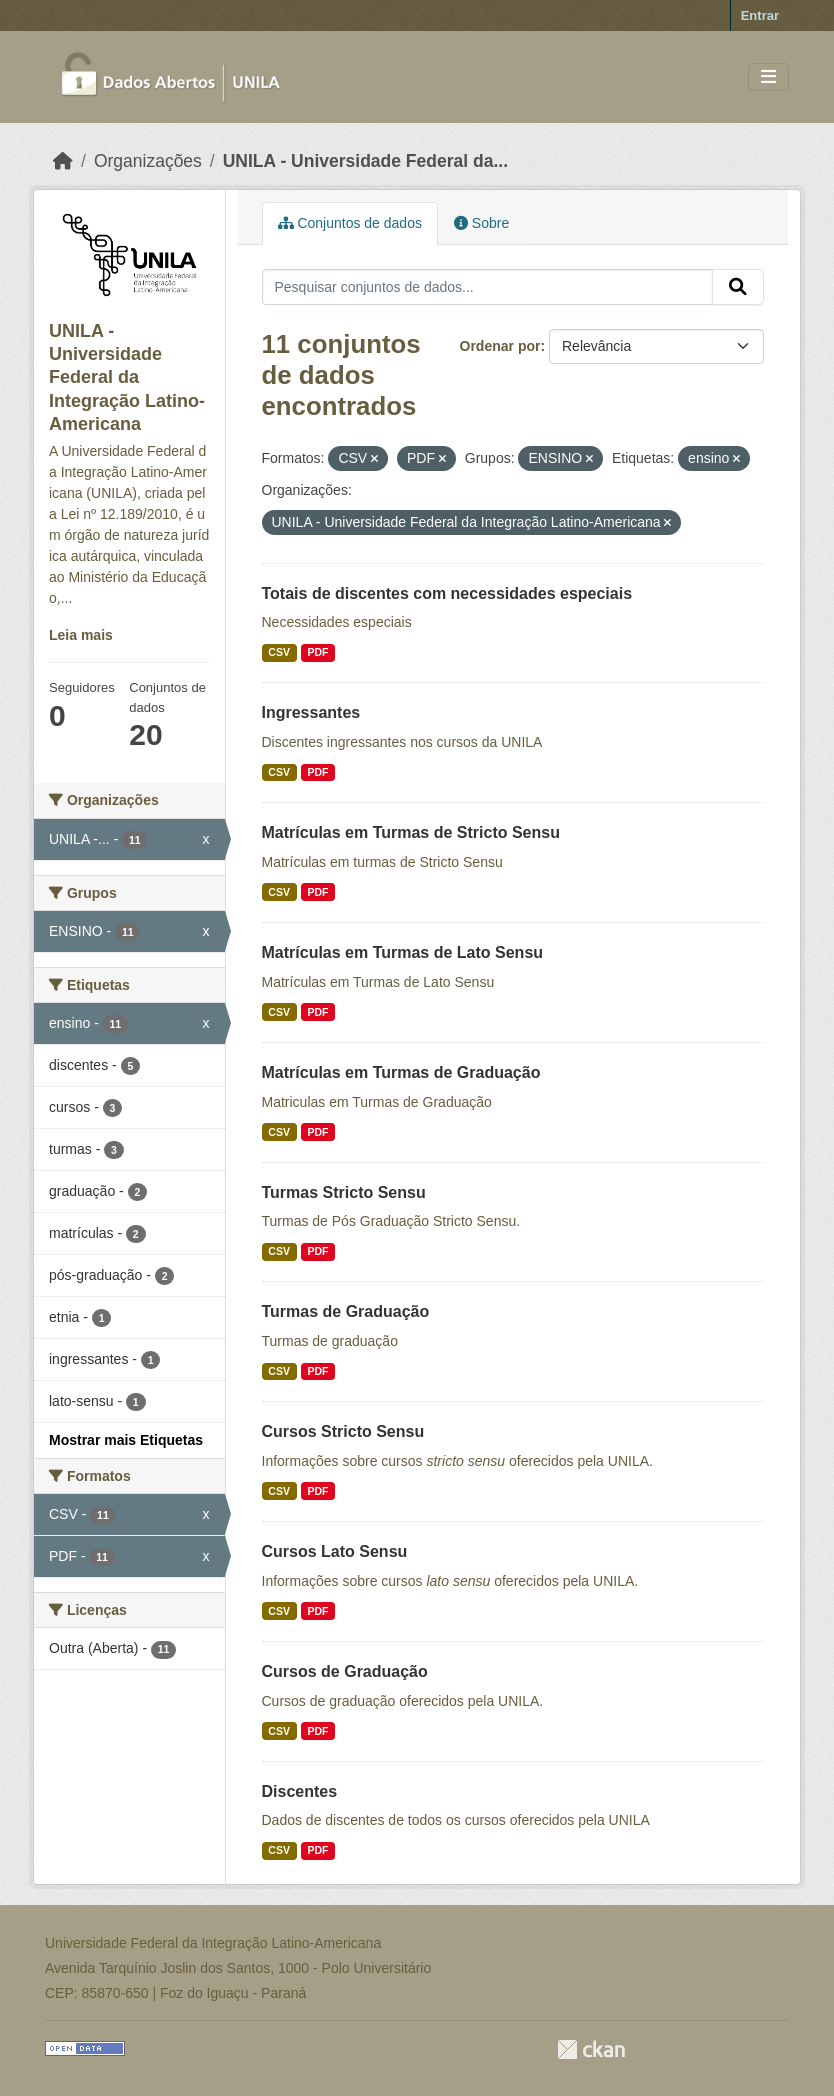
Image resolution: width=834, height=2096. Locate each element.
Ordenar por (500, 346)
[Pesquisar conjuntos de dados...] (488, 287)
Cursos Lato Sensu (335, 1551)
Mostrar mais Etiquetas (126, 1440)
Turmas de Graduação (346, 1311)
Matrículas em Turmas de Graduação (401, 1072)
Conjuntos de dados (350, 223)
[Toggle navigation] (768, 77)
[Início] (63, 161)
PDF (317, 652)
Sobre (481, 223)
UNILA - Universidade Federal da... (365, 161)
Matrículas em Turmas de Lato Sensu (403, 952)
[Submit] (738, 287)
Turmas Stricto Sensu (344, 1192)
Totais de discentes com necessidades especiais (447, 593)
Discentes (300, 1791)
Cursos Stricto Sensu (343, 1431)
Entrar (760, 15)
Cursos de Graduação (345, 1671)
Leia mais (81, 635)
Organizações (148, 161)
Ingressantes (311, 712)
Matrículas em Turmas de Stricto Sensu (411, 832)
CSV (279, 652)
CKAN (591, 2049)
